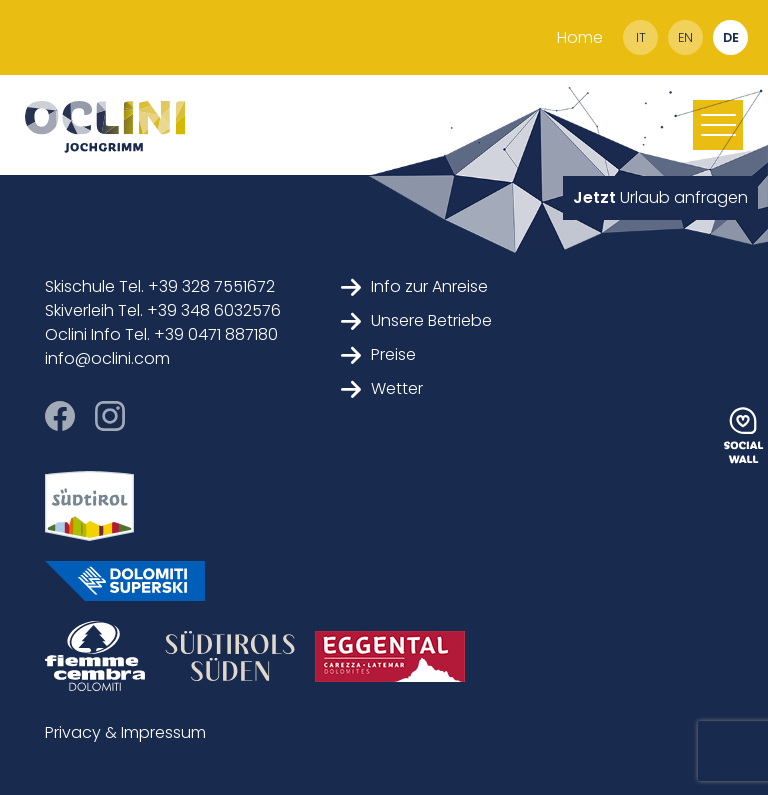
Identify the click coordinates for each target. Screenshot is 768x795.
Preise (378, 354)
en (685, 37)
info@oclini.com (107, 358)
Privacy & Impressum (125, 732)
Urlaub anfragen (660, 197)
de (731, 37)
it (641, 37)
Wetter (382, 388)
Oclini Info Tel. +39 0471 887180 (161, 334)
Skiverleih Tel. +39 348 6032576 (163, 310)
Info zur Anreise (414, 286)
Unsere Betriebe (416, 320)
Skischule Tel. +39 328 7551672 (160, 286)
